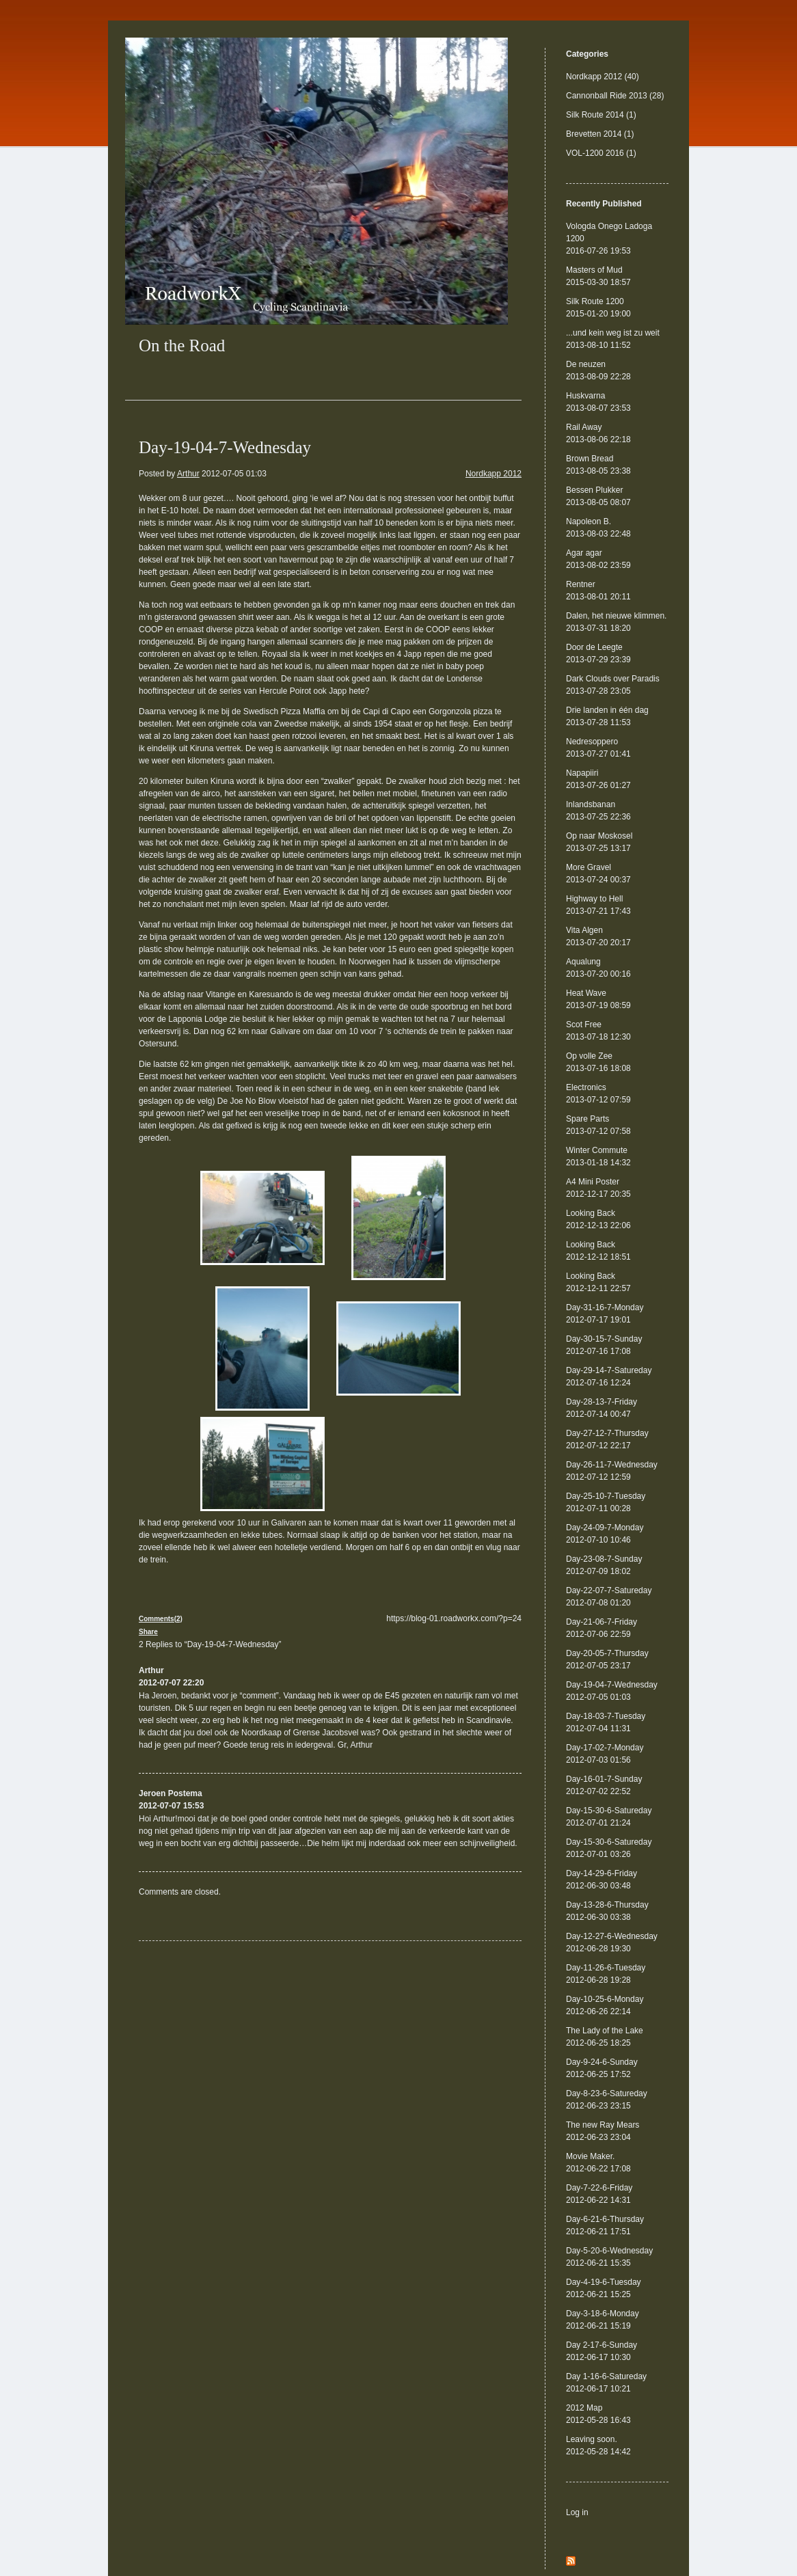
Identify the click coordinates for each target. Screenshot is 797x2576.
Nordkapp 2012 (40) (602, 76)
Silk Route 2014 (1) (601, 115)
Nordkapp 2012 (493, 473)
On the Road (182, 345)
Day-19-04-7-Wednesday (225, 447)
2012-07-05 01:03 (234, 473)
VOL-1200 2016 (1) (601, 153)
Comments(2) (161, 1619)
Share (148, 1632)
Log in (577, 2512)
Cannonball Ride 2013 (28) (615, 95)
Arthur (188, 473)
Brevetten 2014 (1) (600, 134)
